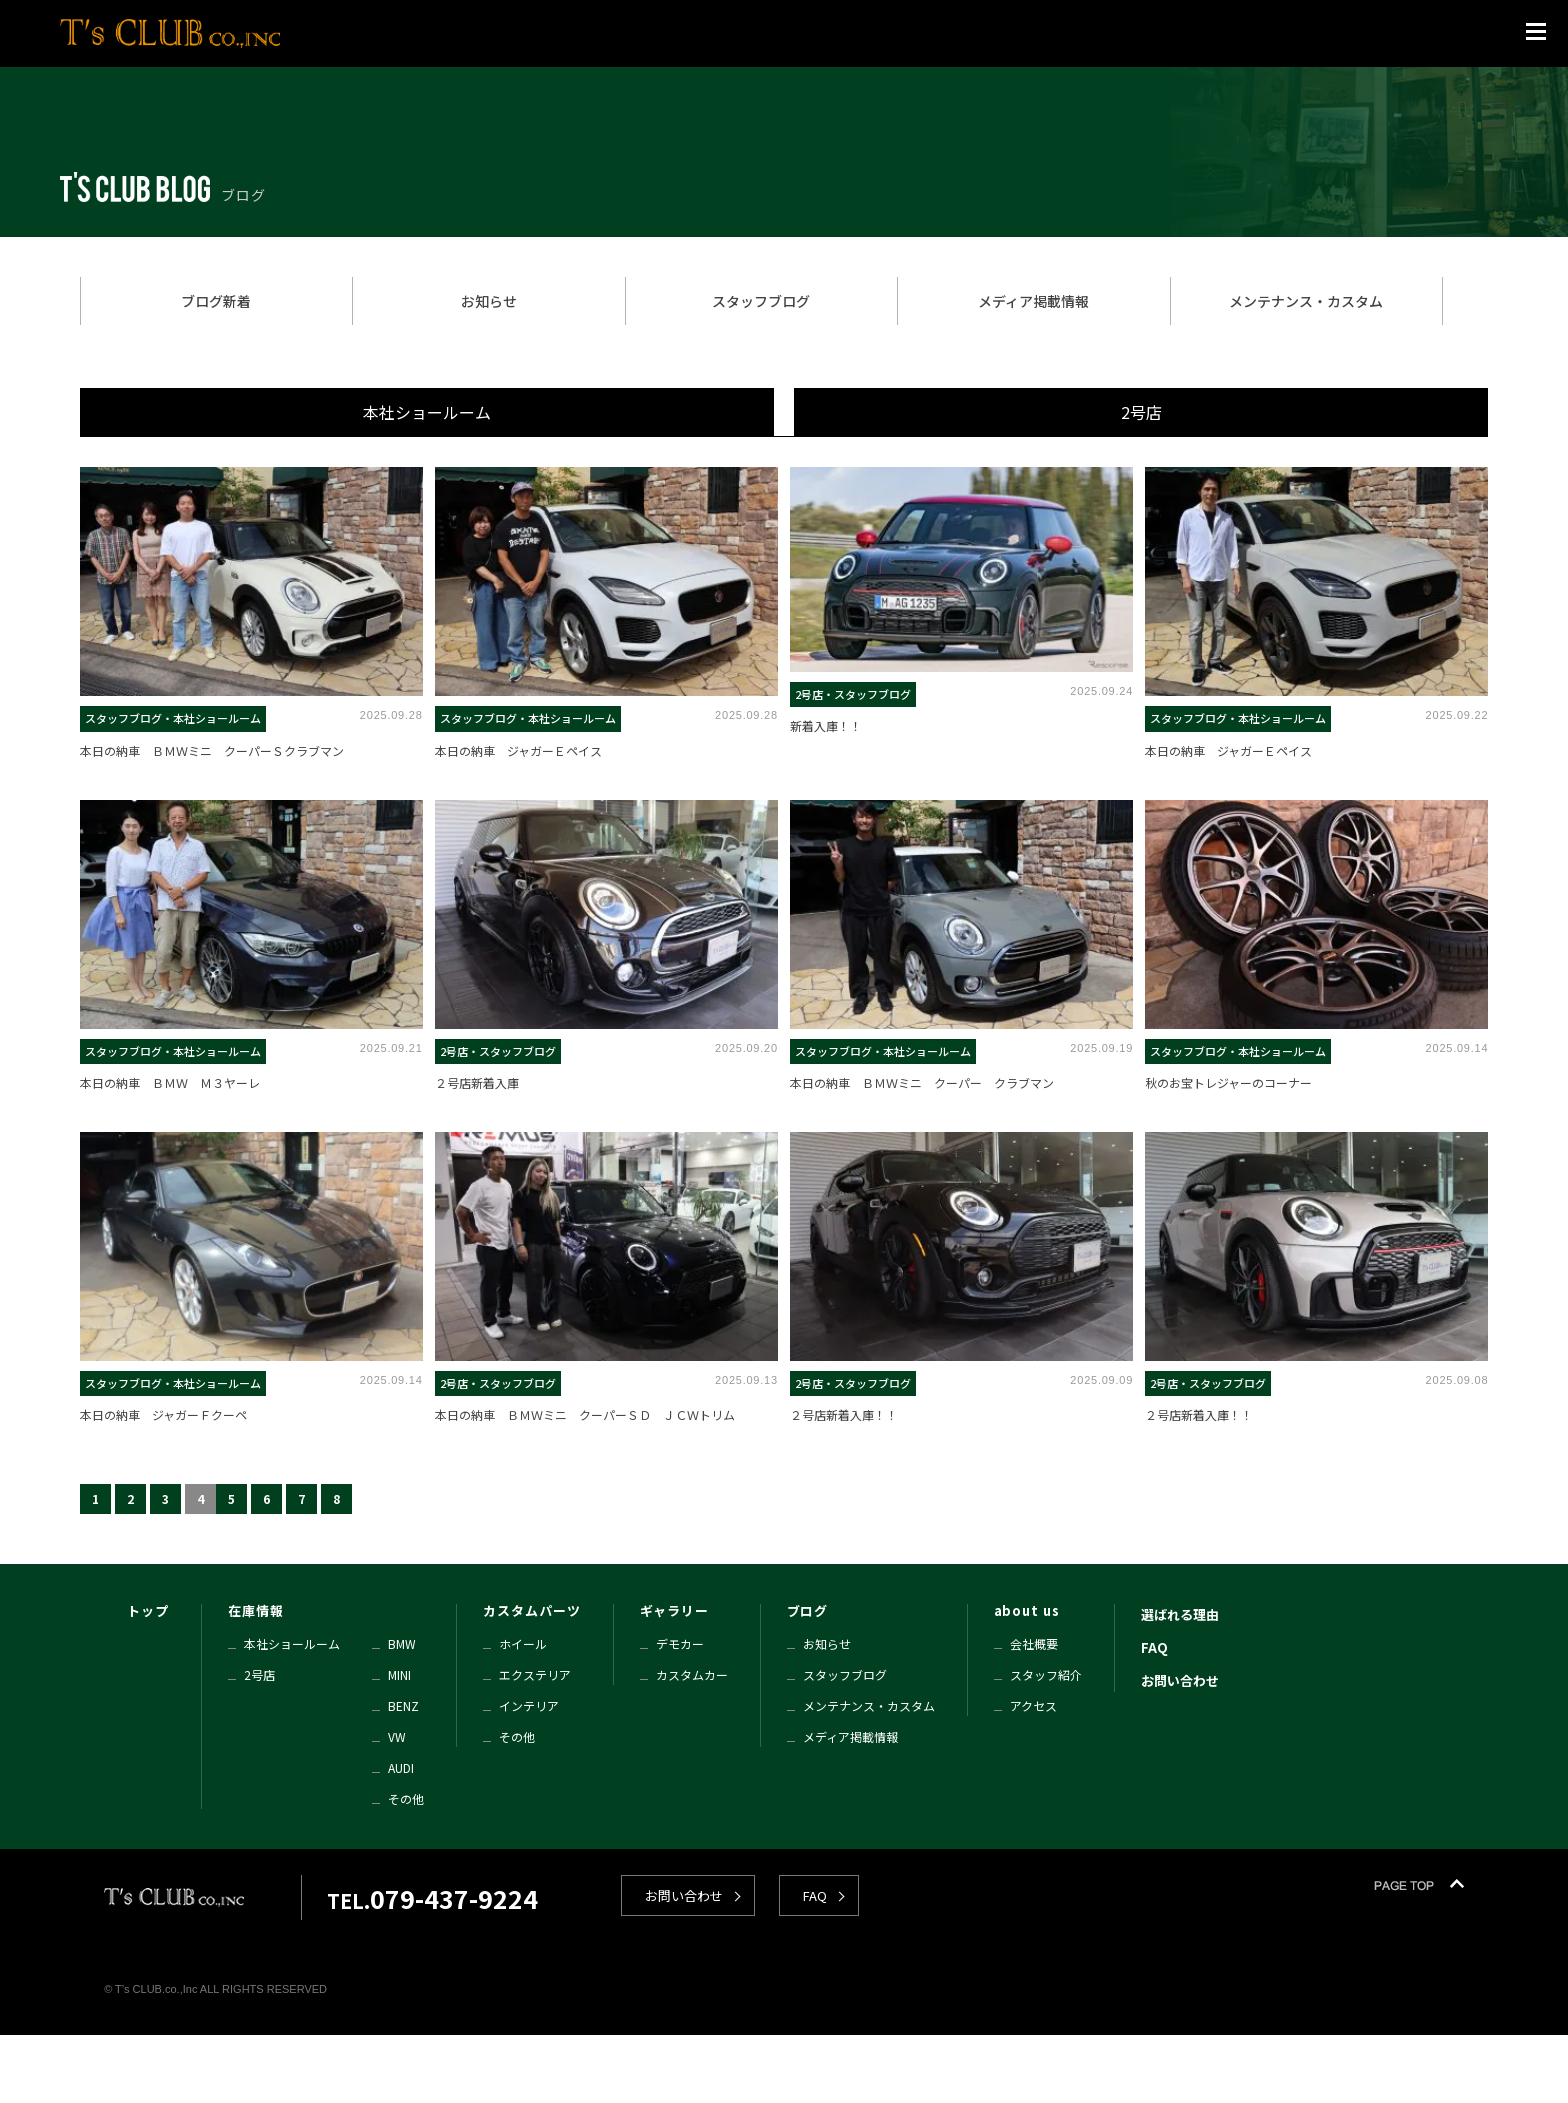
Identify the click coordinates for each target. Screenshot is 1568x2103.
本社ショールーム (427, 412)
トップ (148, 1610)
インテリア (529, 1705)
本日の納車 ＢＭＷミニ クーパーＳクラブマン (212, 750)
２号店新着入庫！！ (844, 1414)
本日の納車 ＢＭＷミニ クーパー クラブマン (922, 1082)
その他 (406, 1798)
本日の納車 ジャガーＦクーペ (163, 1414)
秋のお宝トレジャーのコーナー (1228, 1082)
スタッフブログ (761, 301)
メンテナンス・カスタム (1306, 301)
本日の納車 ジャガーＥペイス (518, 750)
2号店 (1141, 412)
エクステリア (535, 1674)
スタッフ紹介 (1046, 1674)
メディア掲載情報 (1033, 301)
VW (397, 1736)
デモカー (680, 1643)
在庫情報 (256, 1610)
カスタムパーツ (531, 1610)
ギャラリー (675, 1610)
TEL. (432, 1900)
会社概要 (1034, 1643)
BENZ (403, 1705)
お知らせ (489, 301)
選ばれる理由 (1180, 1614)
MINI (399, 1674)
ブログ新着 (216, 301)
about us (1027, 1610)
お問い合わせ (1180, 1680)
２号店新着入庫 (477, 1082)
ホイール (523, 1643)
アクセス (1033, 1705)
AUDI (401, 1767)
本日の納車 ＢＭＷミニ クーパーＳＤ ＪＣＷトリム (585, 1414)
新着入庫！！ (826, 725)
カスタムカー (692, 1674)
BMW (402, 1643)
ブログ (808, 1610)
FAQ (1154, 1647)
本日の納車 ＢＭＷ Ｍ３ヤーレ (170, 1082)
